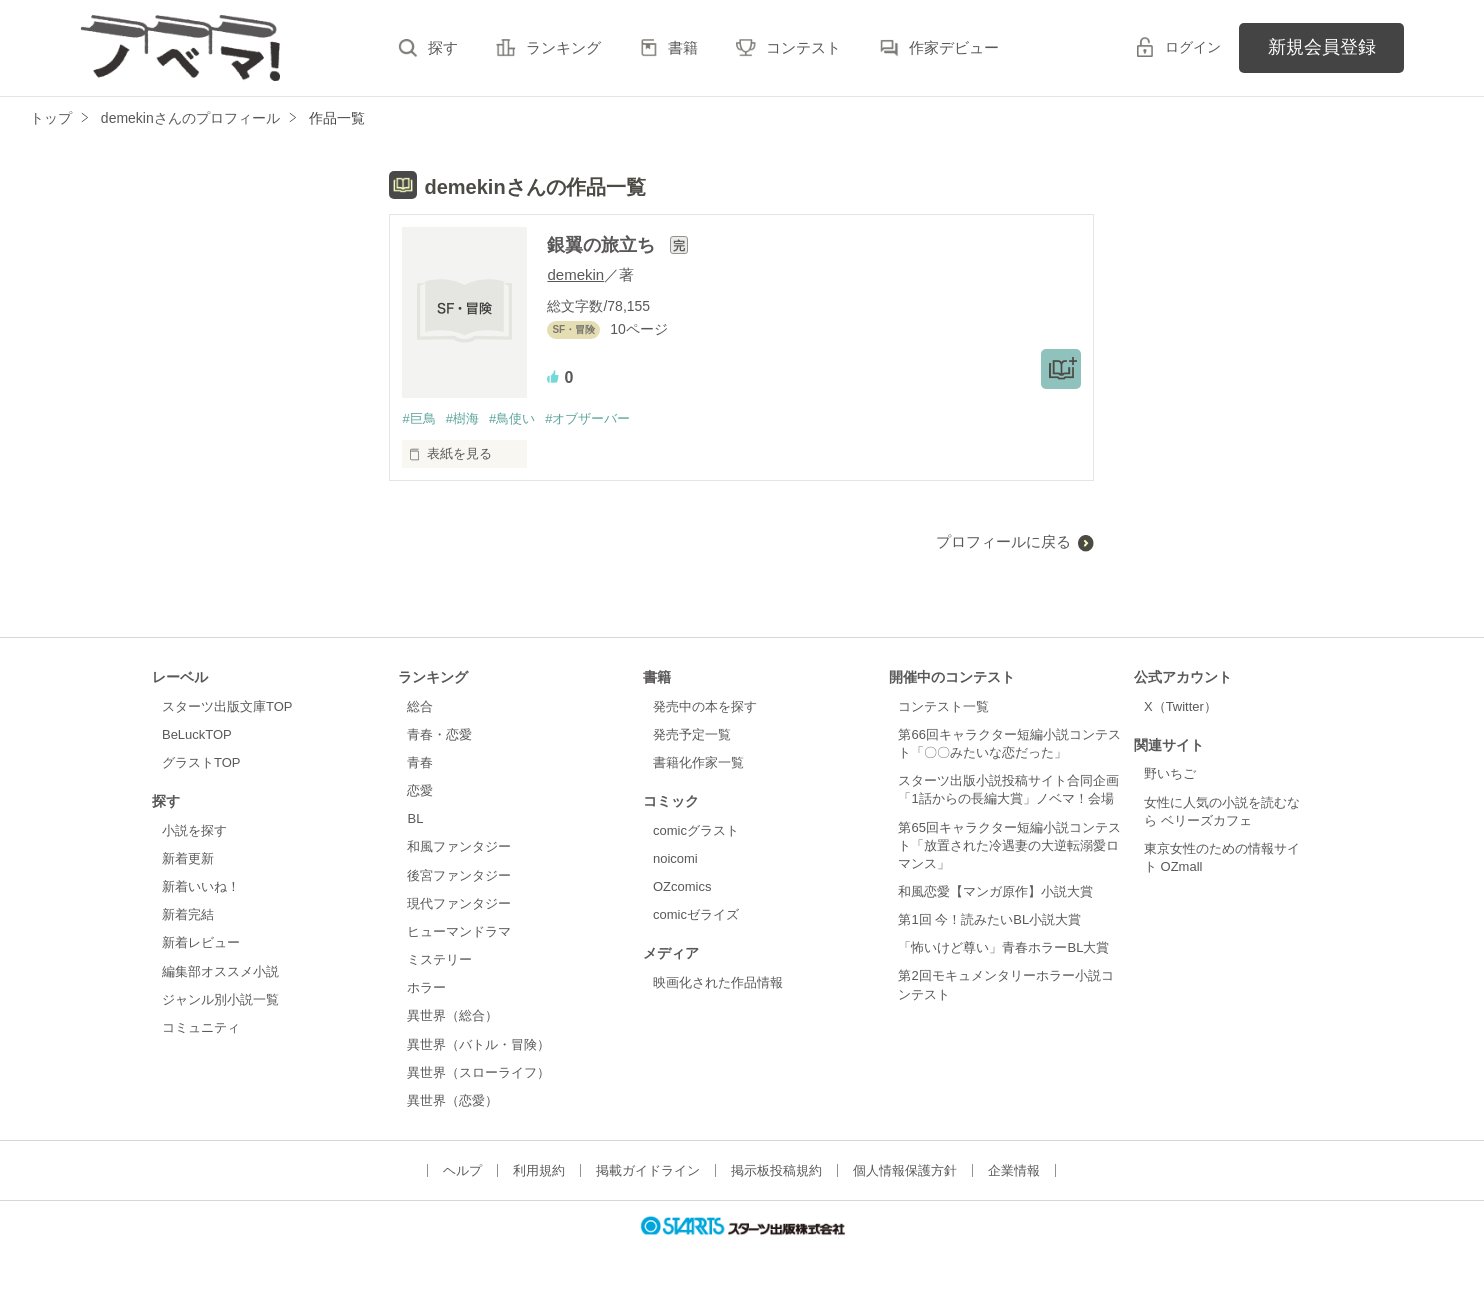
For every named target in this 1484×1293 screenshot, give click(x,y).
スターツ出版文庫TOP (227, 706)
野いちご (1170, 773)
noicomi (675, 858)
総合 (420, 706)
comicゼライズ (696, 914)
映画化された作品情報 (718, 982)
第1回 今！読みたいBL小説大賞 (989, 919)
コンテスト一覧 (943, 706)
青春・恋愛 (439, 734)
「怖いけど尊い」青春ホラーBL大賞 (1003, 947)
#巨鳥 (418, 418)
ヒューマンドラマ (459, 931)
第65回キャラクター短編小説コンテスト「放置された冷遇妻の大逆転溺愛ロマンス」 (1009, 845)
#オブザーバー (587, 418)
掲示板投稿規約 (776, 1170)
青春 (420, 762)
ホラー (426, 987)
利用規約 (539, 1170)
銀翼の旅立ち (603, 245)
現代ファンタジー (459, 903)
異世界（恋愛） (452, 1100)
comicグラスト (696, 830)
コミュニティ (201, 1027)
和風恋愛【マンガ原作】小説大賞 (995, 891)
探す (443, 47)
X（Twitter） (1180, 706)
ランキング (563, 47)
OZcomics (682, 886)
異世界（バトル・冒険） (478, 1044)
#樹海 (462, 418)
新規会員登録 (1322, 47)
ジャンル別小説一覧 (220, 999)
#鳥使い (512, 418)
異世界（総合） (452, 1015)
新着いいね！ (201, 886)
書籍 (683, 47)
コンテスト (803, 47)
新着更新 (188, 858)
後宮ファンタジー (459, 875)
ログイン (1193, 47)
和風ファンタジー (459, 846)
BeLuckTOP (197, 734)
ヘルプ (462, 1170)
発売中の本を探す (705, 706)
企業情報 (1014, 1170)
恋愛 (420, 790)
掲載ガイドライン (648, 1170)
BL (415, 818)
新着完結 (188, 914)
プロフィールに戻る (1003, 541)
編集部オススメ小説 (220, 971)
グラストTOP (201, 762)
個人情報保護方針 (905, 1170)
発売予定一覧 (692, 734)
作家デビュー (954, 47)
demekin (575, 274)
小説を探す (194, 830)
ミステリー (439, 959)
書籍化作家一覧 (698, 762)
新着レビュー (201, 942)
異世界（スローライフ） (478, 1072)
